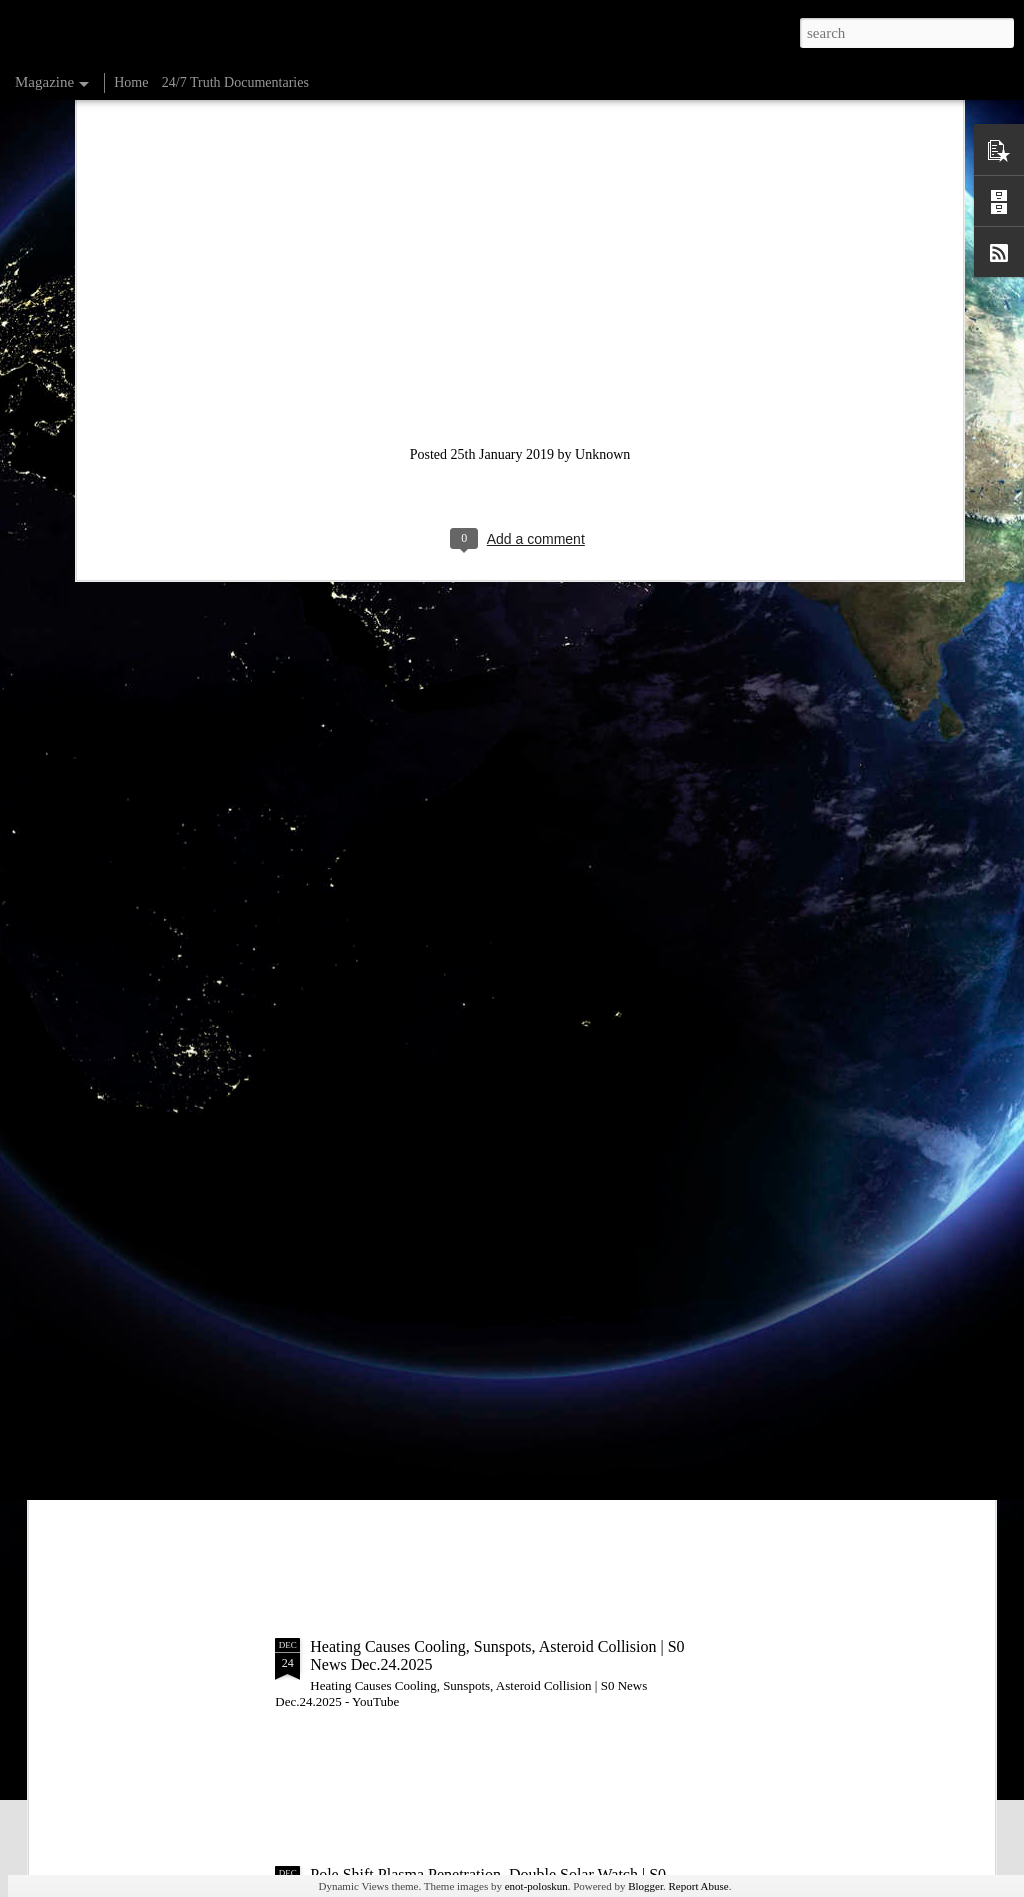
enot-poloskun (536, 1886)
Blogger (645, 1886)
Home (131, 82)
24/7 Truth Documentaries (235, 82)
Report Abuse (699, 1886)
